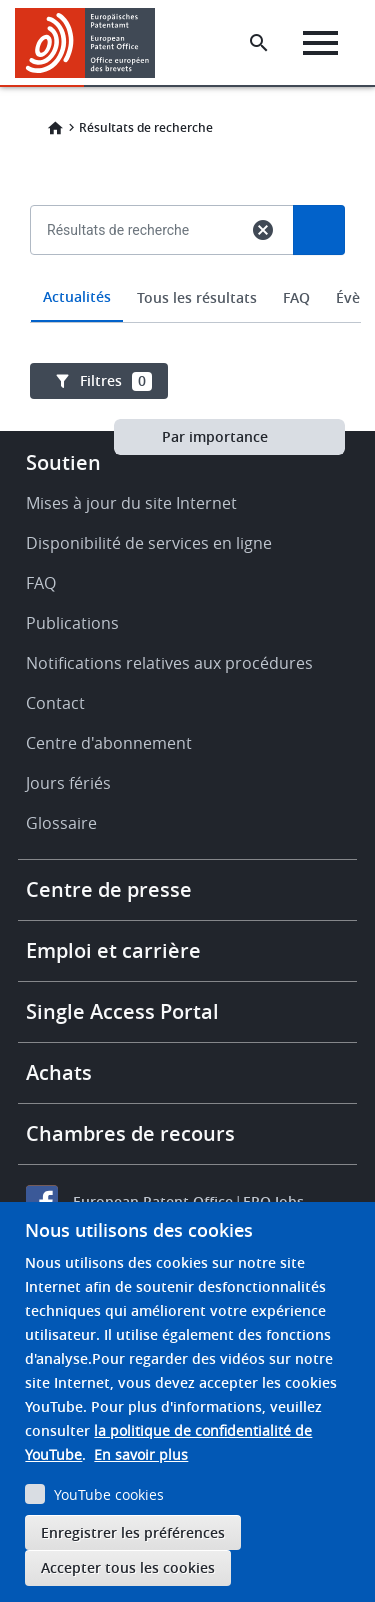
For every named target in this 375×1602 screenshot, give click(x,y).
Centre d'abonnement (109, 743)
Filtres (116, 381)
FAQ (296, 297)
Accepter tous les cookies (128, 1567)
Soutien (63, 462)
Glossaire (61, 823)
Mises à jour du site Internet (131, 503)
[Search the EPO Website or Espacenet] (259, 43)
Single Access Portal (122, 1011)
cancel (263, 230)
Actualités (77, 296)
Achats (59, 1072)
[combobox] (187, 276)
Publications (72, 623)
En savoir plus (141, 1454)
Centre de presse (109, 889)
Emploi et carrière (113, 950)
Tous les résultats (197, 297)
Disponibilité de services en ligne (149, 543)
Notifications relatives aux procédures (169, 663)
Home (55, 128)
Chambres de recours (130, 1133)
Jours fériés (68, 783)
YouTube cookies (109, 1494)
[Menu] (320, 43)
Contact (55, 703)
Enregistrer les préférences (133, 1532)
